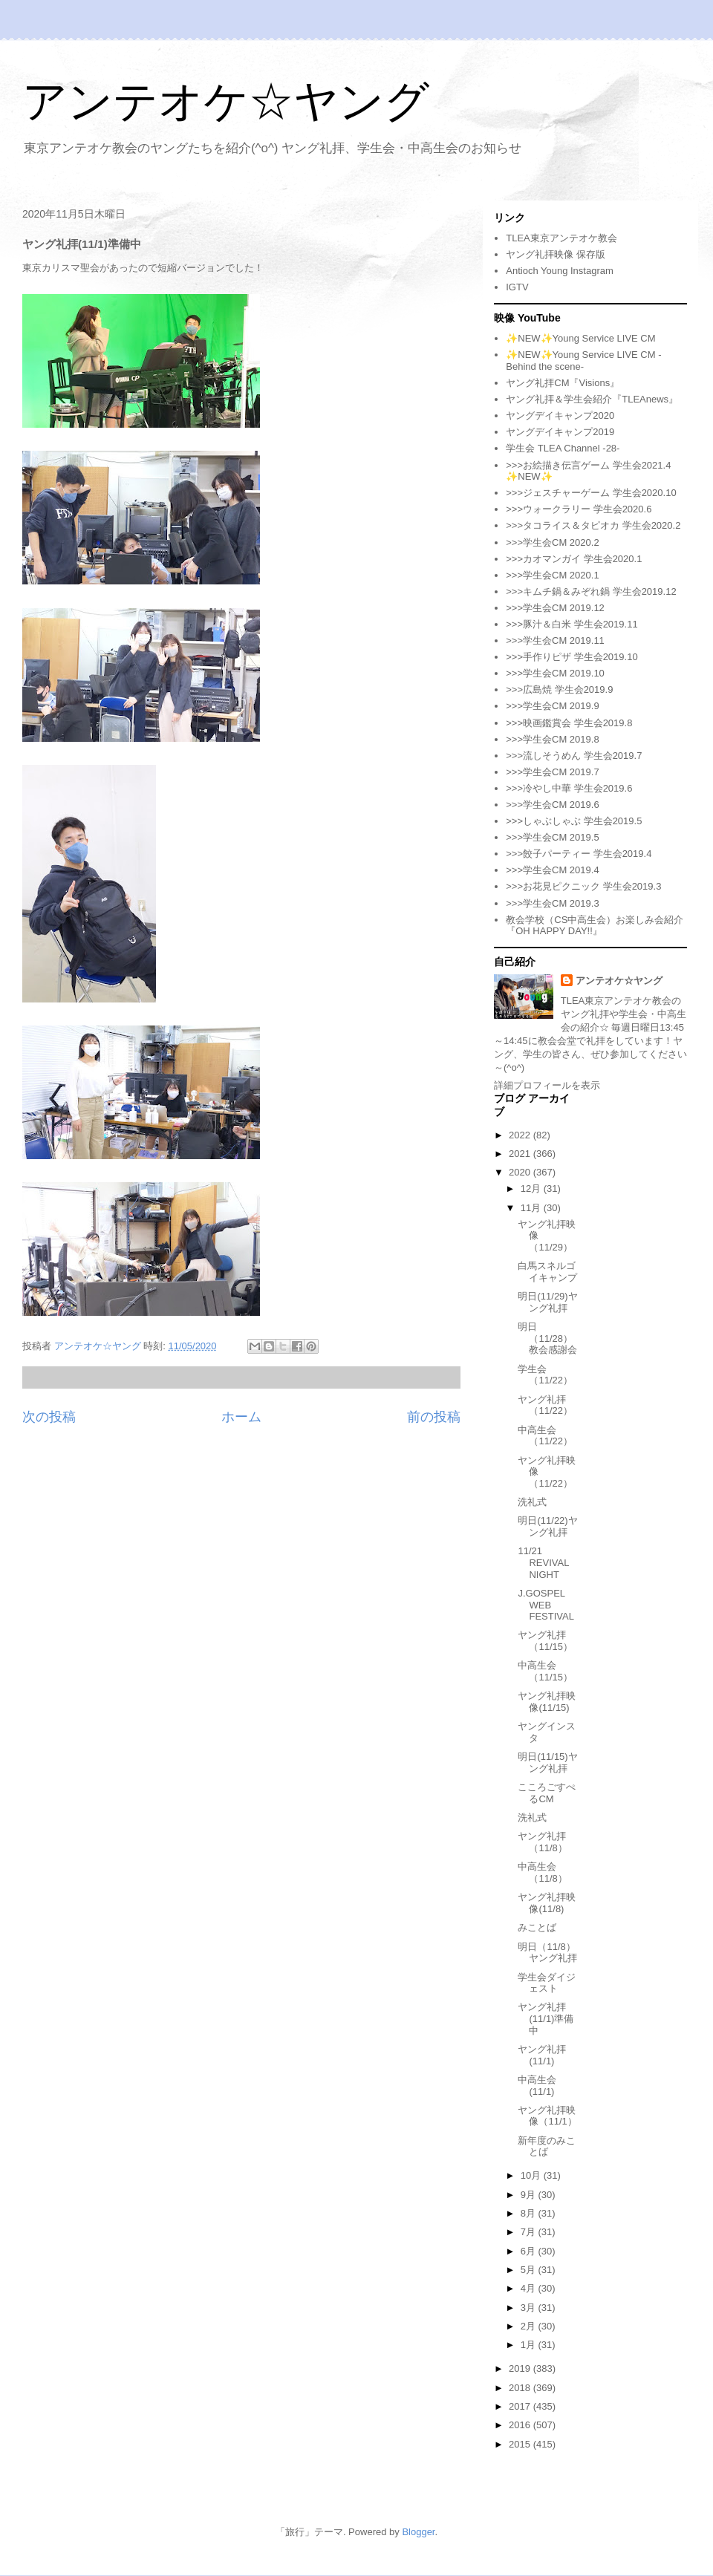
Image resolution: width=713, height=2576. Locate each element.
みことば (537, 1927)
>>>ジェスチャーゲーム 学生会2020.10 (591, 492)
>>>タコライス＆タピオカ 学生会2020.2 (593, 525)
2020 (521, 1172)
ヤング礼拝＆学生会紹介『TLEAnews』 (592, 399)
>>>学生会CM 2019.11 (555, 640)
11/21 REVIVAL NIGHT (543, 1562)
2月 (529, 2326)
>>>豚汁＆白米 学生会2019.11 (571, 624)
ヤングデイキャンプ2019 (560, 431)
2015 (521, 2444)
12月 (532, 1188)
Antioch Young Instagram (559, 270)
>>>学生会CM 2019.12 (555, 607)
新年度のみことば (547, 2146)
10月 (532, 2175)
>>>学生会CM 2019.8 (552, 739)
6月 (529, 2251)
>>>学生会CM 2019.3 (552, 903)
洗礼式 (532, 1501)
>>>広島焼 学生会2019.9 (559, 689)
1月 (529, 2344)
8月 (529, 2213)
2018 (521, 2387)
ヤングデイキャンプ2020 (560, 415)
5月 (529, 2269)
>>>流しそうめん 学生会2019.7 (574, 755)
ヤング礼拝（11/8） (542, 1841)
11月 (532, 1207)
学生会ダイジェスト (547, 1983)
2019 (521, 2368)
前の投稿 (433, 1416)
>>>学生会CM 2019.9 (552, 705)
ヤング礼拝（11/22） (545, 1405)
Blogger (418, 2531)
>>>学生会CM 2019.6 (552, 804)
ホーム (241, 1416)
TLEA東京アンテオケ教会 (561, 238)
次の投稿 (49, 1416)
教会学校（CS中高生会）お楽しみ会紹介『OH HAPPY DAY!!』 (594, 925)
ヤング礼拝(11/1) (542, 2055)
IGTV (517, 287)
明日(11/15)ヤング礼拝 (547, 1762)
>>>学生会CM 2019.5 (552, 837)
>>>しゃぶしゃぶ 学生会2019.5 (574, 820)
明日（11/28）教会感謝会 (547, 1338)
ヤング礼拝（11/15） (545, 1640)
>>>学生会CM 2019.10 (555, 673)
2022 (521, 1135)
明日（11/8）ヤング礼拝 (547, 1952)
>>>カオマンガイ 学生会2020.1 (574, 558)
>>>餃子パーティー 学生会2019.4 (578, 853)
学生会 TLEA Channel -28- (562, 448)
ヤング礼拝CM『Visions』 (562, 382)
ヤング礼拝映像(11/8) (547, 1902)
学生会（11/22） (545, 1374)
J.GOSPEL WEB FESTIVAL (545, 1605)
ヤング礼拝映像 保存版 (555, 254)
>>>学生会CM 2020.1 (552, 575)
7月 (529, 2231)
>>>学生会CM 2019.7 (552, 771)
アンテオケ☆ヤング (225, 101)
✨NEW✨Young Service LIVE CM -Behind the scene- (583, 360)
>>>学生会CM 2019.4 (552, 869)
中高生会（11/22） (545, 1435)
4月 (529, 2288)
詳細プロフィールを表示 (547, 1085)
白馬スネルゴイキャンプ (547, 1271)
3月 (529, 2307)
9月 (529, 2194)
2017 (521, 2406)
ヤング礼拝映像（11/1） (547, 2115)
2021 (521, 1153)
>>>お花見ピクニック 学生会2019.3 (583, 886)
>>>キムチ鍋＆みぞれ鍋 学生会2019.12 (591, 591)
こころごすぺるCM (547, 1792)
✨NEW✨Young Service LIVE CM (580, 338)
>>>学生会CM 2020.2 (552, 542)
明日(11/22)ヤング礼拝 (547, 1526)
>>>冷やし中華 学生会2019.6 (569, 788)
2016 (521, 2424)
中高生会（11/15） (545, 1671)
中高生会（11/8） (542, 1872)
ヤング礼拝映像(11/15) (547, 1701)
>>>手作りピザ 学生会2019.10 (571, 656)
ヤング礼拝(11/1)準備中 (545, 2018)
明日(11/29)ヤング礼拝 (547, 1302)
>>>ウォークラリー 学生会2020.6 (578, 509)
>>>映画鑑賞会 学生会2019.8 (569, 722)
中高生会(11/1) (537, 2085)
